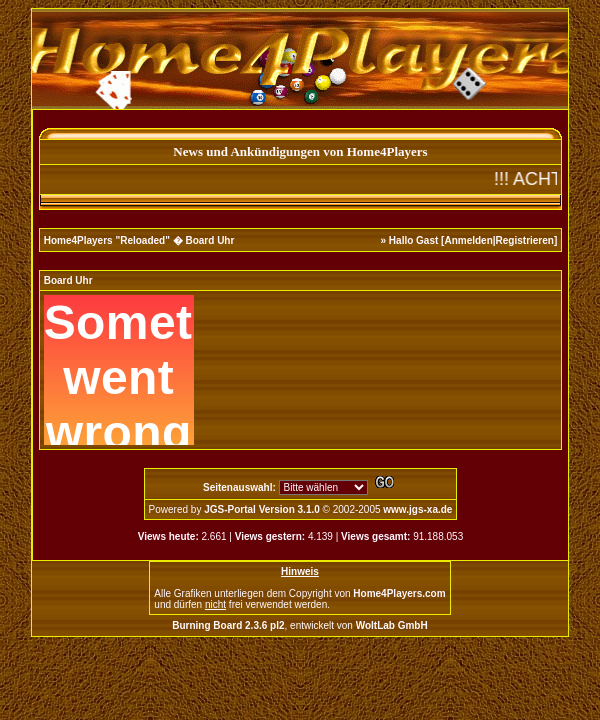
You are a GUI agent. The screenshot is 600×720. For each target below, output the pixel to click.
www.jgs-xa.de (417, 509)
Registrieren (525, 240)
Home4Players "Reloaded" (107, 240)
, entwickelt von (299, 625)
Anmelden (468, 240)
